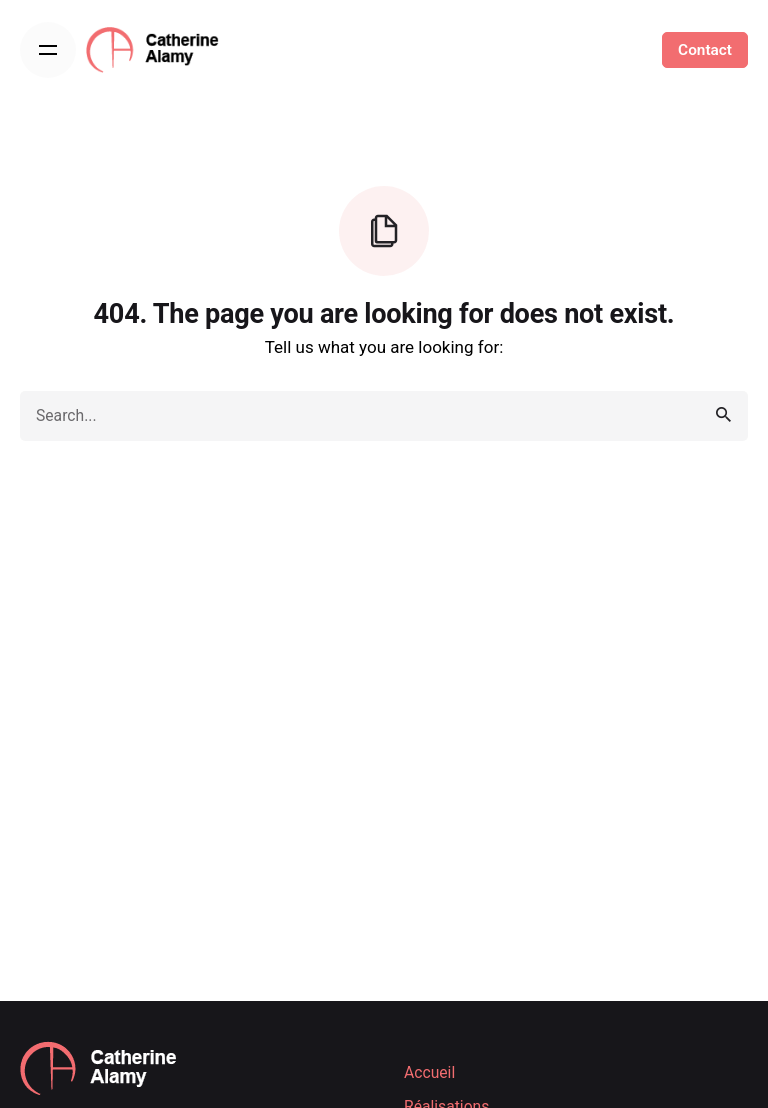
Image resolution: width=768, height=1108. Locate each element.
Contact (705, 50)
